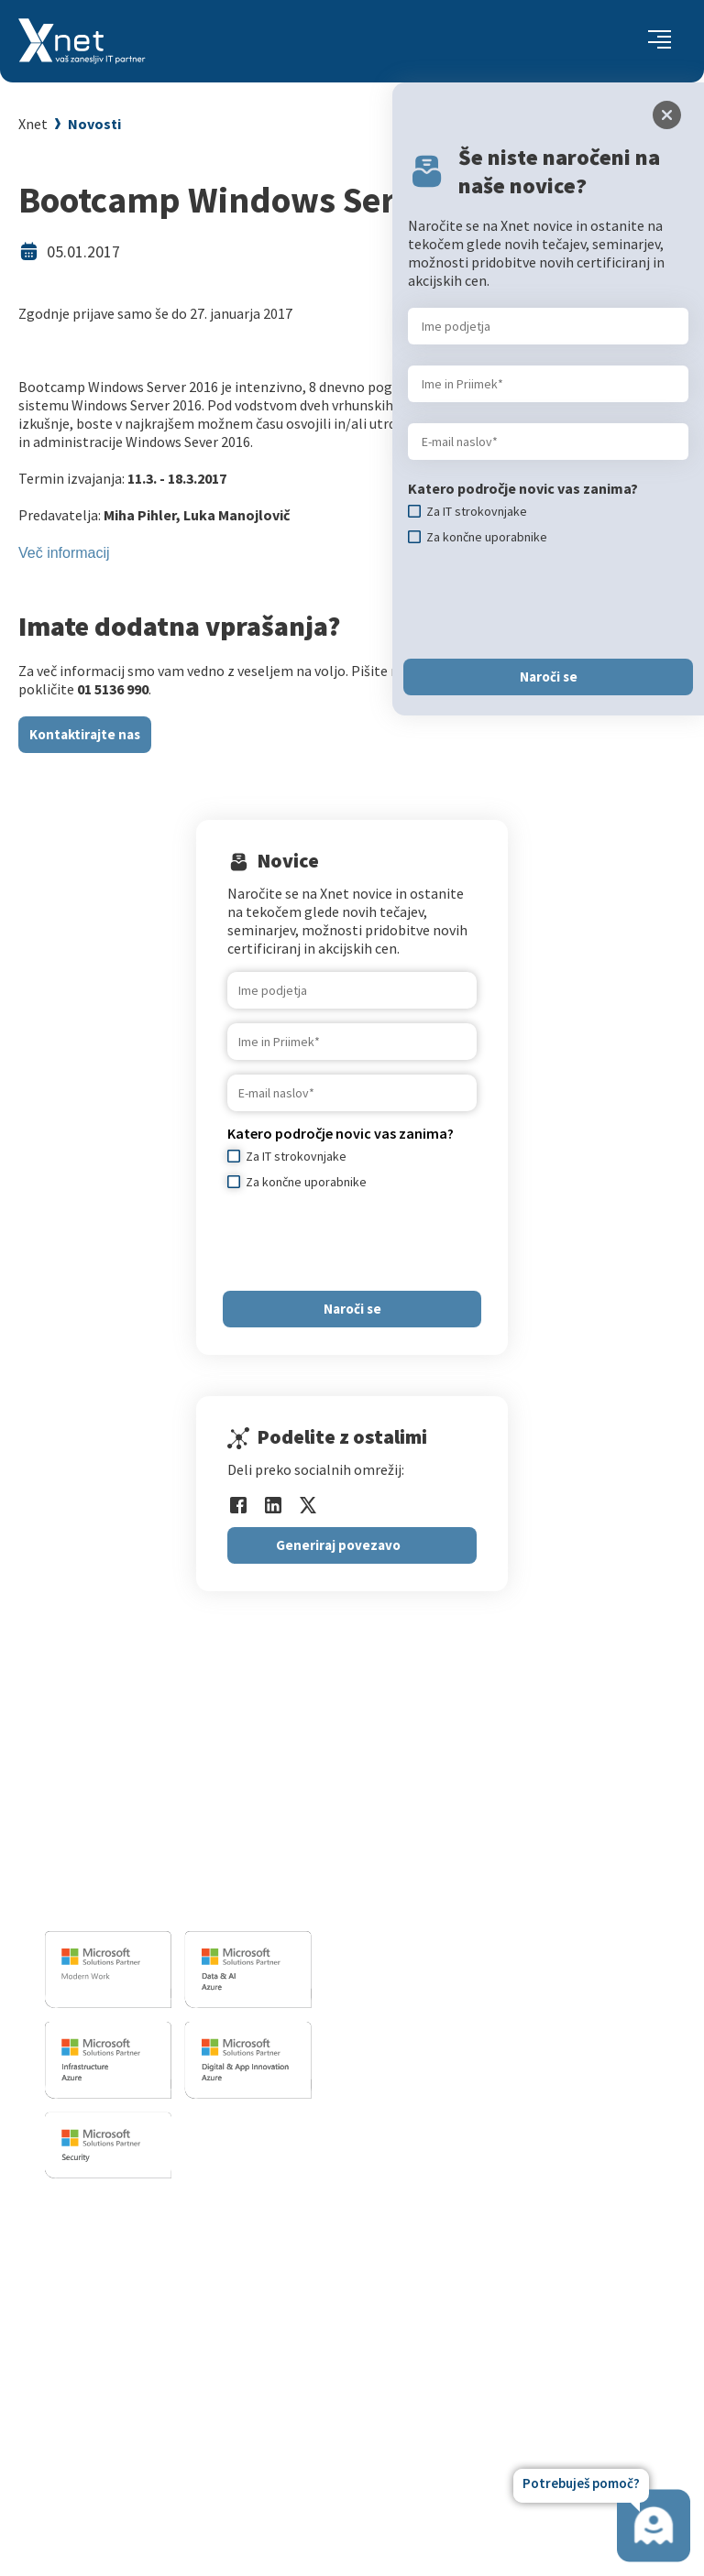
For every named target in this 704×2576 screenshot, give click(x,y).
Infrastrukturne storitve (469, 1853)
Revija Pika (436, 2399)
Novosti (94, 124)
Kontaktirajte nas (84, 734)
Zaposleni (433, 2285)
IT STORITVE (428, 1778)
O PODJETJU (436, 2210)
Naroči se (352, 1308)
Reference (434, 2307)
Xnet (33, 124)
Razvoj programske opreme (480, 1807)
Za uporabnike (117, 2239)
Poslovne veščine (126, 2307)
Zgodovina (435, 2422)
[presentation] (366, 1240)
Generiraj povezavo (338, 1545)
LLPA (418, 2376)
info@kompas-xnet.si (145, 1901)
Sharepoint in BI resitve (467, 1876)
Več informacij (64, 553)
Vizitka (424, 2239)
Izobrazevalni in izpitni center (487, 1830)
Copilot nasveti (120, 2422)
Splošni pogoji (117, 2353)
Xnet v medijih (446, 2353)
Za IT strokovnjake (131, 2262)
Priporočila (107, 2330)
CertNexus (105, 2399)
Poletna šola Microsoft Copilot (168, 2445)
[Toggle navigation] (659, 41)
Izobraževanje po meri (142, 2285)
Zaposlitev (435, 2262)
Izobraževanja (124, 2210)
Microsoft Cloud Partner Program (176, 2376)
